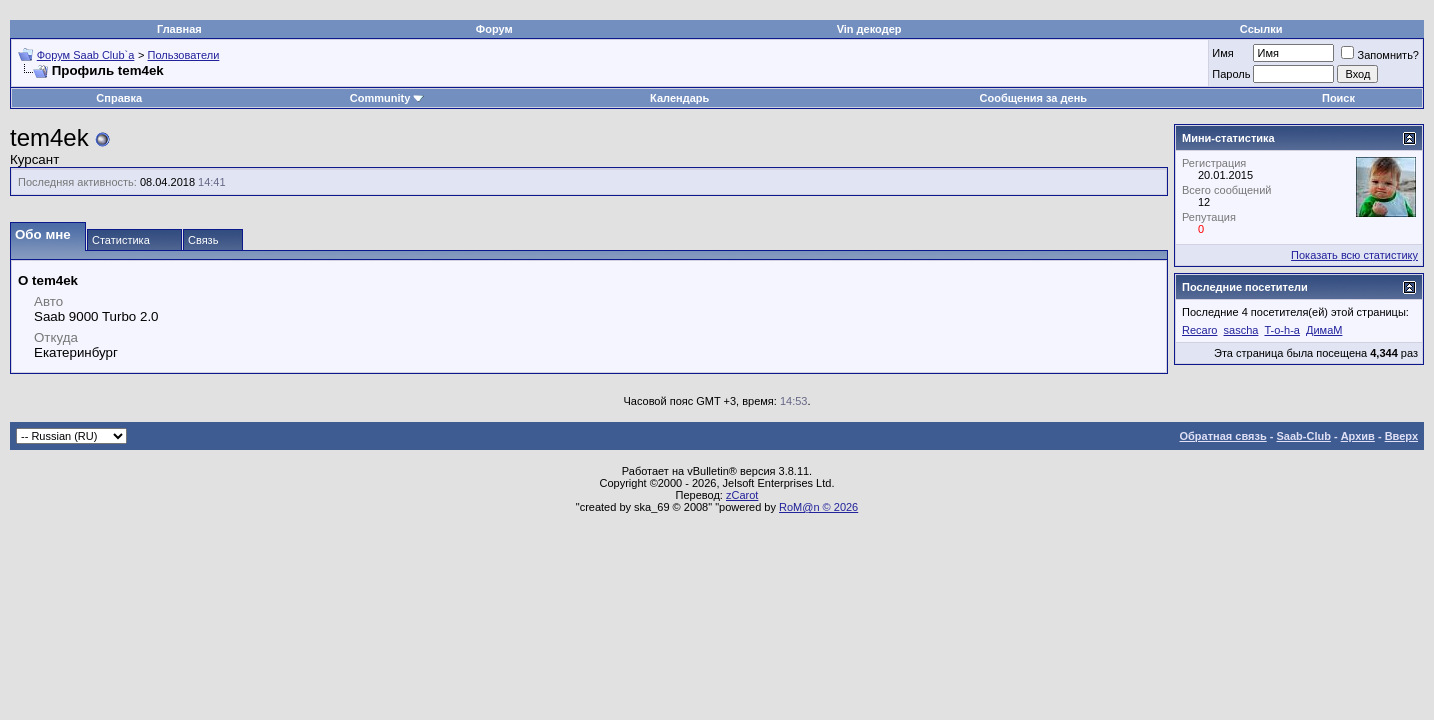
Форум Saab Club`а (86, 55)
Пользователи (184, 55)
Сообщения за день (1033, 98)
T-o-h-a (1281, 330)
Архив (1358, 436)
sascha (1241, 330)
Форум (494, 29)
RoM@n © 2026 (818, 507)
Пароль (1231, 74)
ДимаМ (1324, 330)
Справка (119, 98)
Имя (1222, 53)
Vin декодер (869, 29)
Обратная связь (1223, 436)
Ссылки (1261, 29)
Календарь (679, 98)
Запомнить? (1380, 55)
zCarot (742, 495)
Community (387, 98)
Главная (179, 29)
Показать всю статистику (1354, 255)
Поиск (1338, 98)
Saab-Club (1303, 436)
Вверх (1401, 436)
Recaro (1199, 330)
